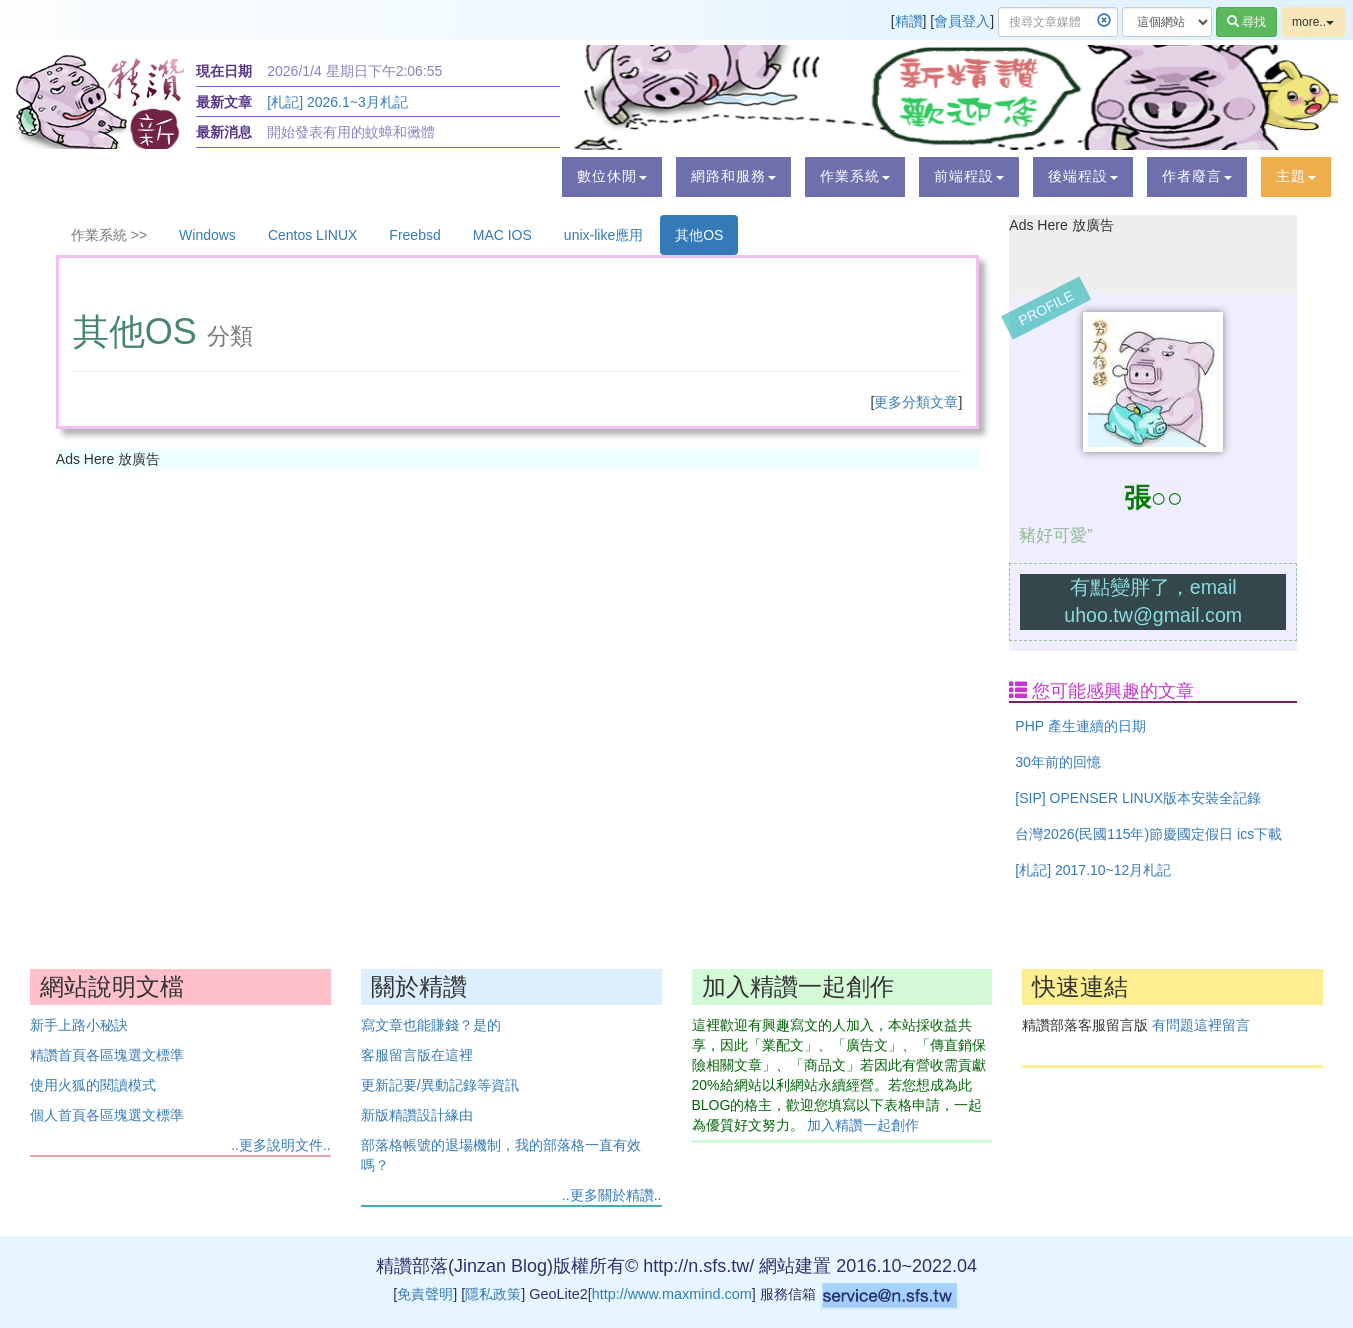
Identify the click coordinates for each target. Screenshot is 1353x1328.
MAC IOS (502, 235)
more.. (1313, 22)
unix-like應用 (603, 235)
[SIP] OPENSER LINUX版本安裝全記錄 (1138, 798)
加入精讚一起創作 (863, 1125)
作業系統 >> (109, 235)
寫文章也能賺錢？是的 (431, 1025)
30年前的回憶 (1058, 762)
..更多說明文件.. (281, 1145)
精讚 (909, 21)
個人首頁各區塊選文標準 (107, 1115)
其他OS (699, 235)
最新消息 (224, 132)
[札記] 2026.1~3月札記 (337, 102)
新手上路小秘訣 (79, 1025)
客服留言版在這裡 (417, 1055)
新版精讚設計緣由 (417, 1115)
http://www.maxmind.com (672, 1294)
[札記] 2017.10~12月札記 (1093, 870)
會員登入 (962, 21)
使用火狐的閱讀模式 (93, 1085)
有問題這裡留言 (1201, 1025)
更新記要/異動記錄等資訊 (440, 1085)
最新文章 (224, 102)
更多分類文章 (916, 402)
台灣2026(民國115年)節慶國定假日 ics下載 (1148, 834)
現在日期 (224, 71)
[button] (612, 177)
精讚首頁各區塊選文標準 (107, 1055)
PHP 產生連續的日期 (1080, 726)
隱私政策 (493, 1294)
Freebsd (414, 235)
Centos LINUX (312, 235)
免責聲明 (425, 1294)
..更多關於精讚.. (612, 1195)
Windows (207, 235)
